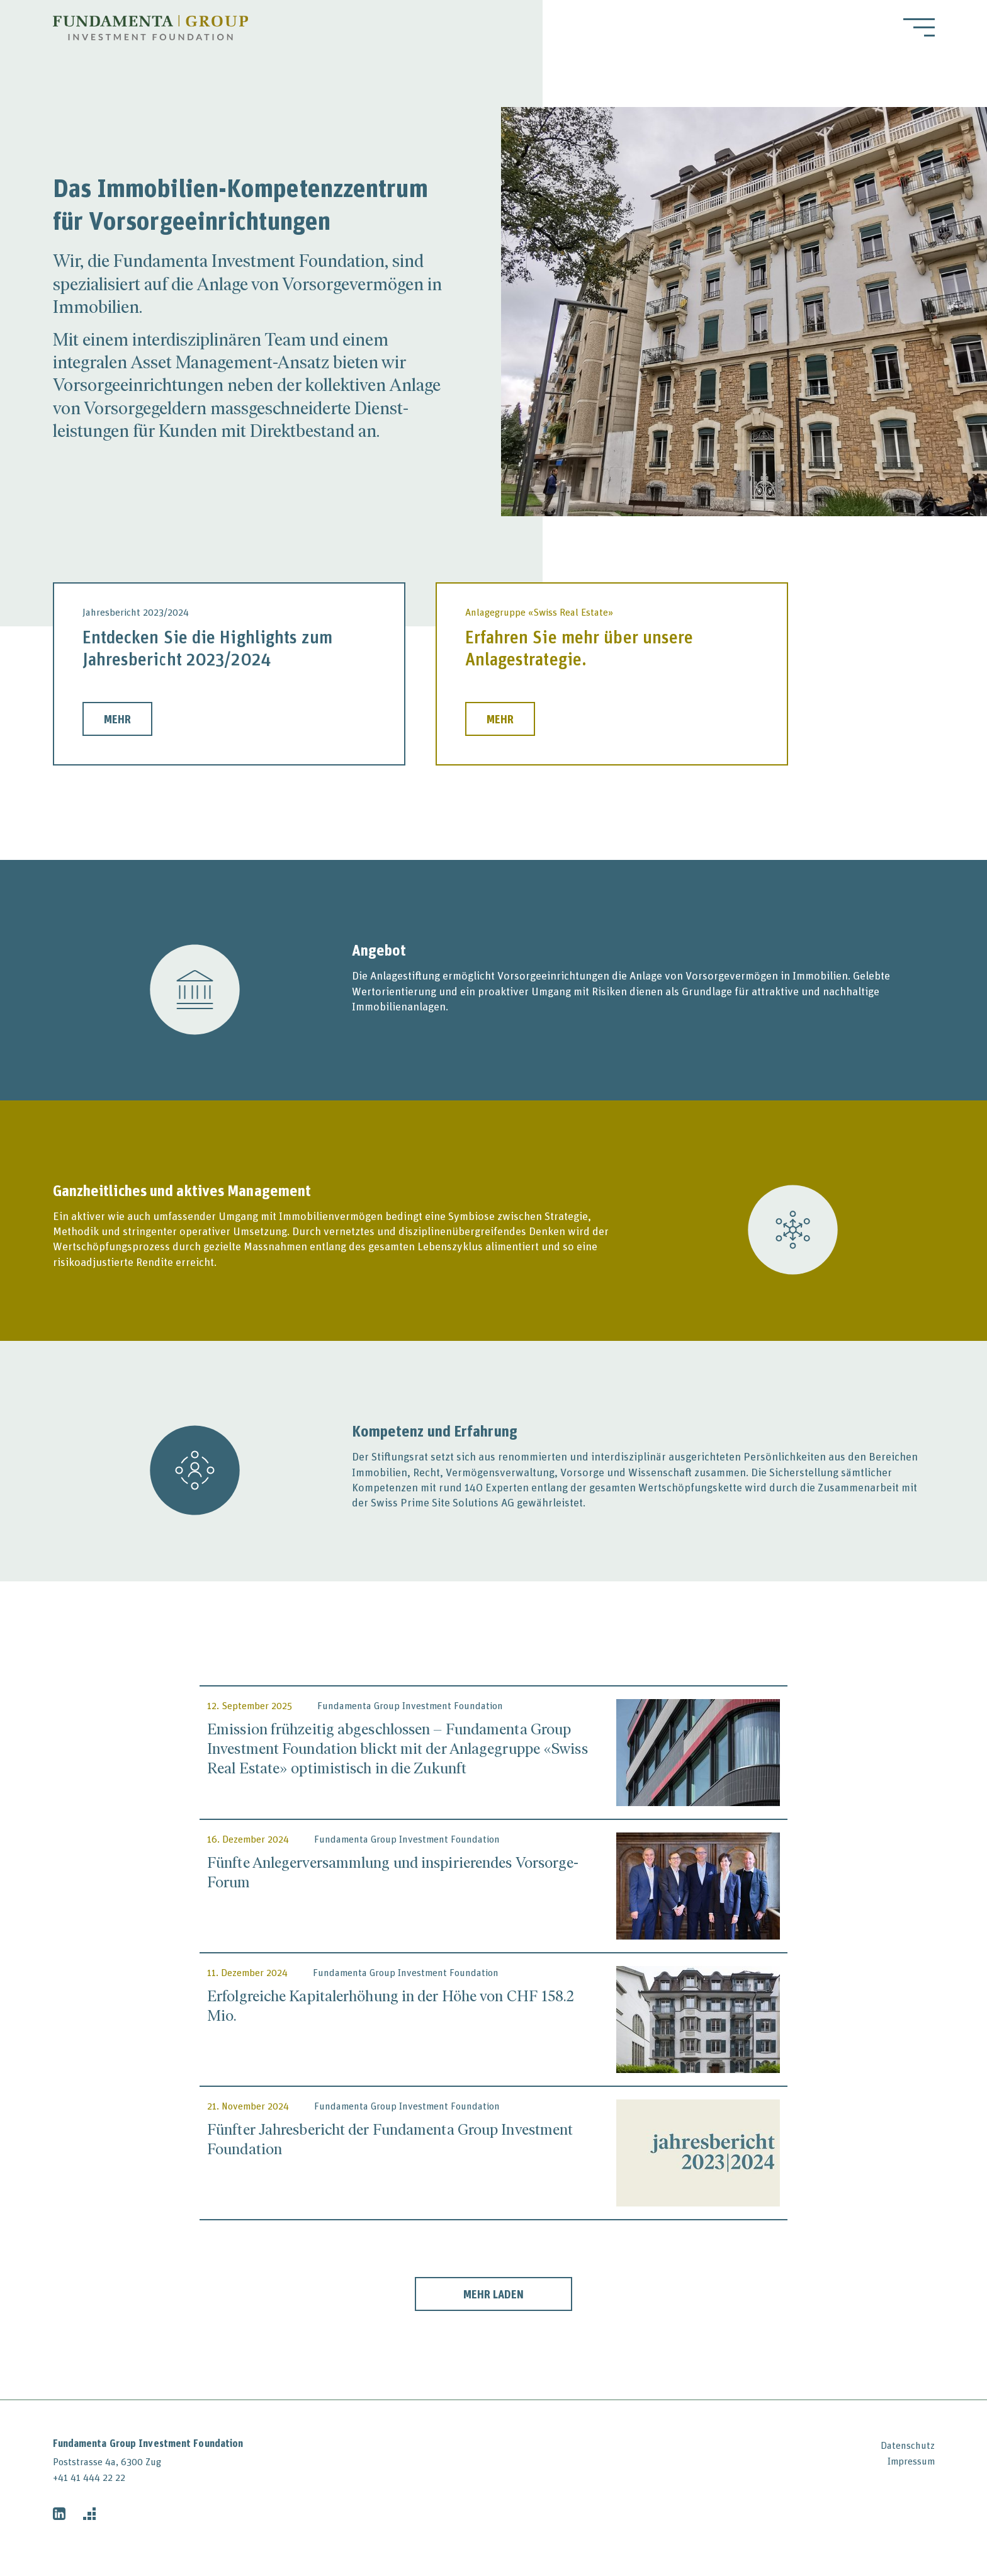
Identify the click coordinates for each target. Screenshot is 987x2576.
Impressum (911, 2461)
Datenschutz (908, 2445)
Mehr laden (493, 2294)
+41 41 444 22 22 (89, 2477)
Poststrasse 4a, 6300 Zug (107, 2461)
